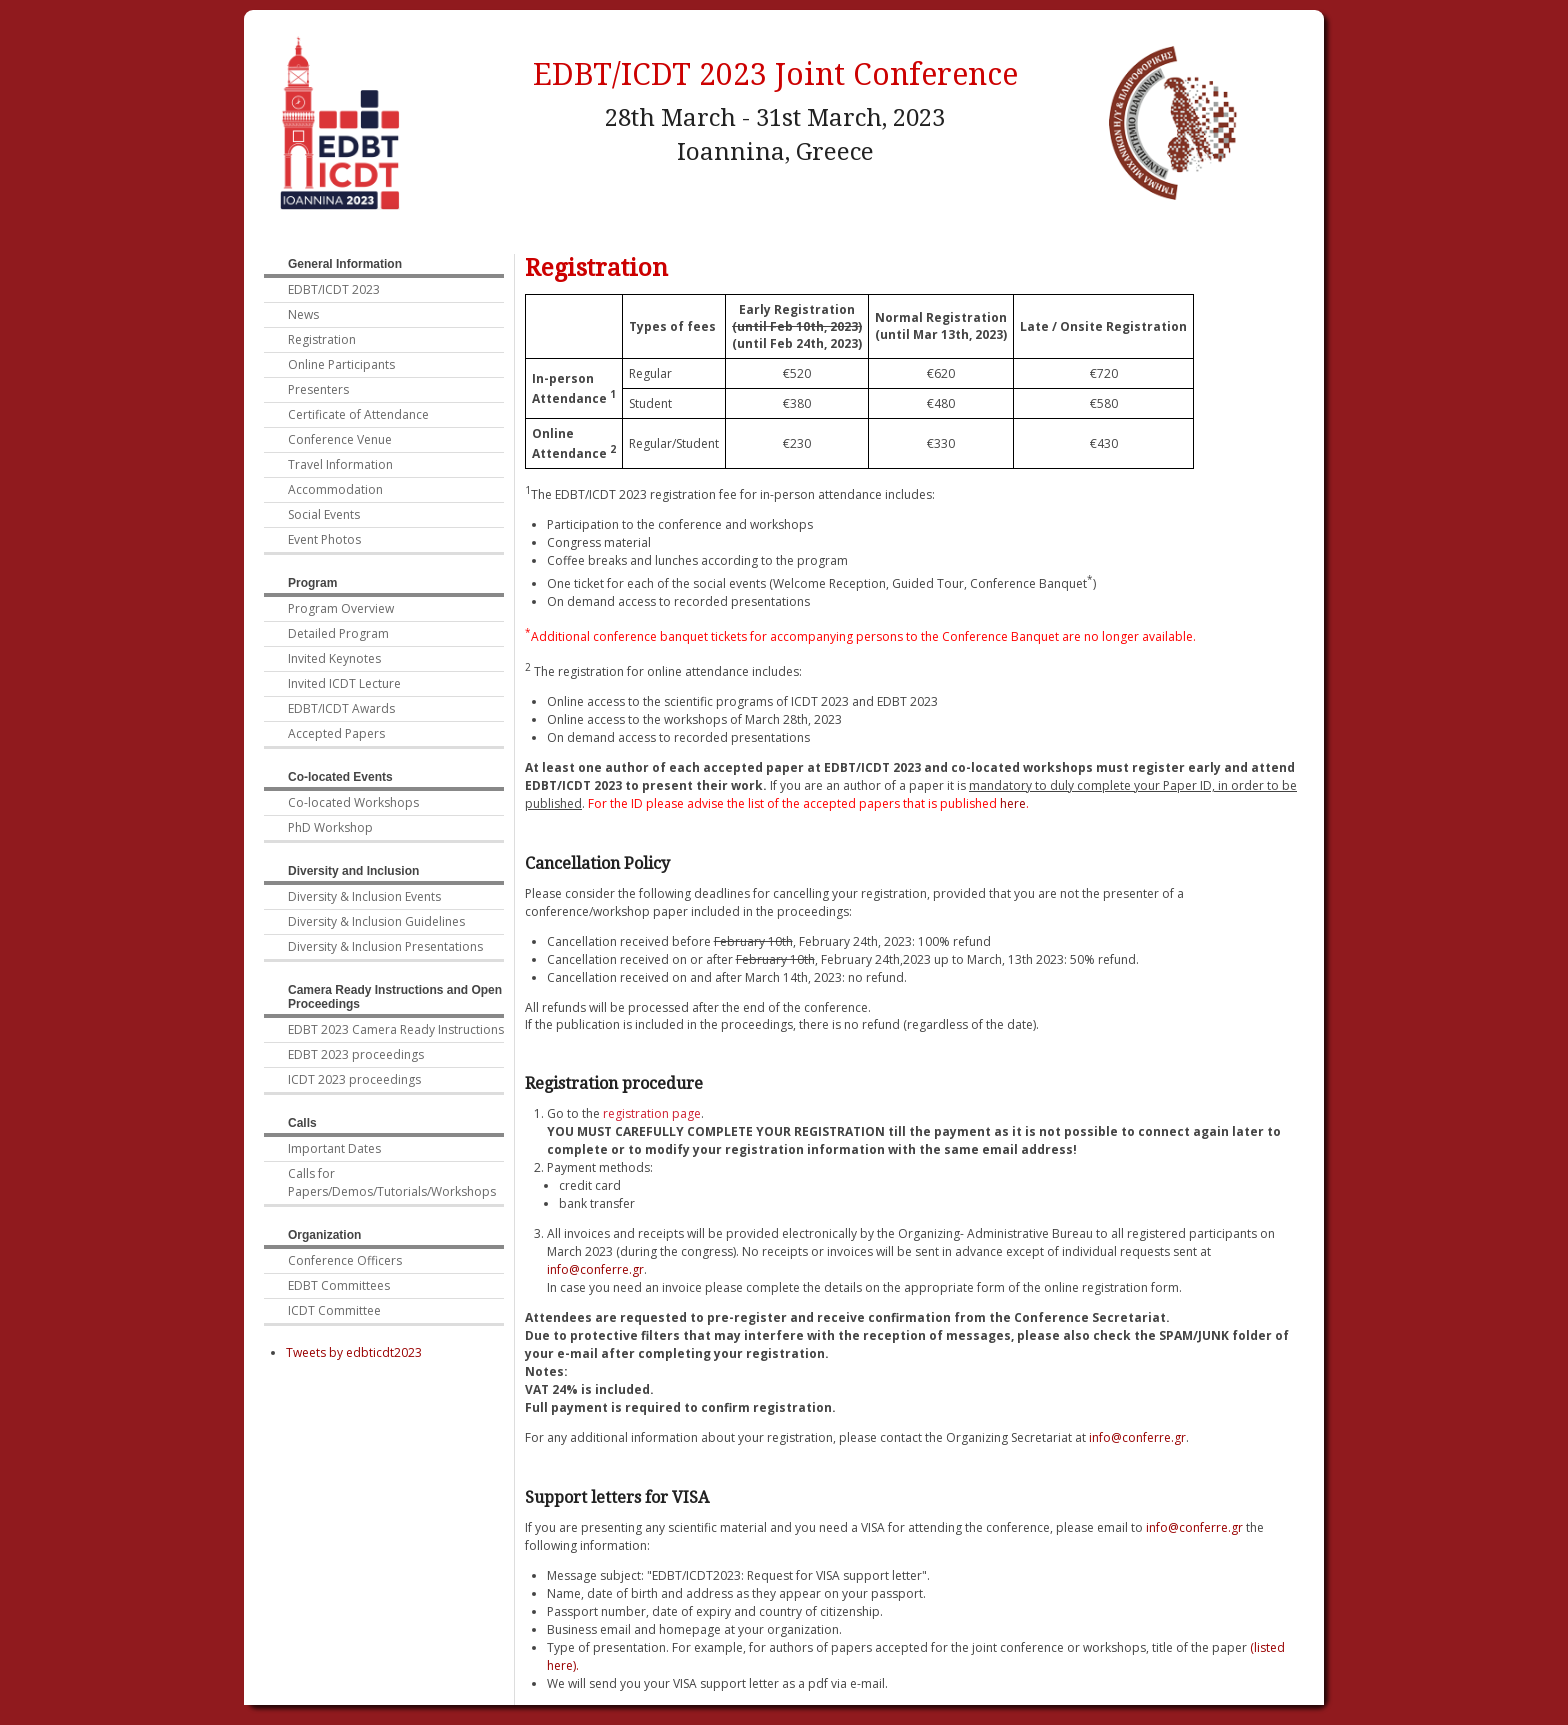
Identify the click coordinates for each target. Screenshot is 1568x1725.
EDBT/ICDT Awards (341, 708)
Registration (322, 339)
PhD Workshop (330, 827)
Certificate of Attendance (358, 414)
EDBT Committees (339, 1285)
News (303, 314)
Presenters (318, 389)
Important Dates (334, 1148)
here (1013, 803)
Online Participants (341, 364)
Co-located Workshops (353, 802)
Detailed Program (338, 633)
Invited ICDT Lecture (344, 683)
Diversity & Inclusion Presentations (385, 946)
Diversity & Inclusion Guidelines (376, 921)
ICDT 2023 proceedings (354, 1079)
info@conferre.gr (595, 1269)
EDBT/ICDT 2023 (334, 289)
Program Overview (341, 608)
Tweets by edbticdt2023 (354, 1352)
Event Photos (324, 539)
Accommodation (335, 489)
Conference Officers (345, 1260)
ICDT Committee (334, 1310)
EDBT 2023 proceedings (356, 1054)
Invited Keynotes (334, 658)
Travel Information (340, 464)
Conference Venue (340, 439)
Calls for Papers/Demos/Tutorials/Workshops (392, 1182)
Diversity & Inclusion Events (364, 896)
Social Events (324, 514)
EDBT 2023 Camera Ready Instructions (396, 1029)
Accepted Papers (336, 733)
